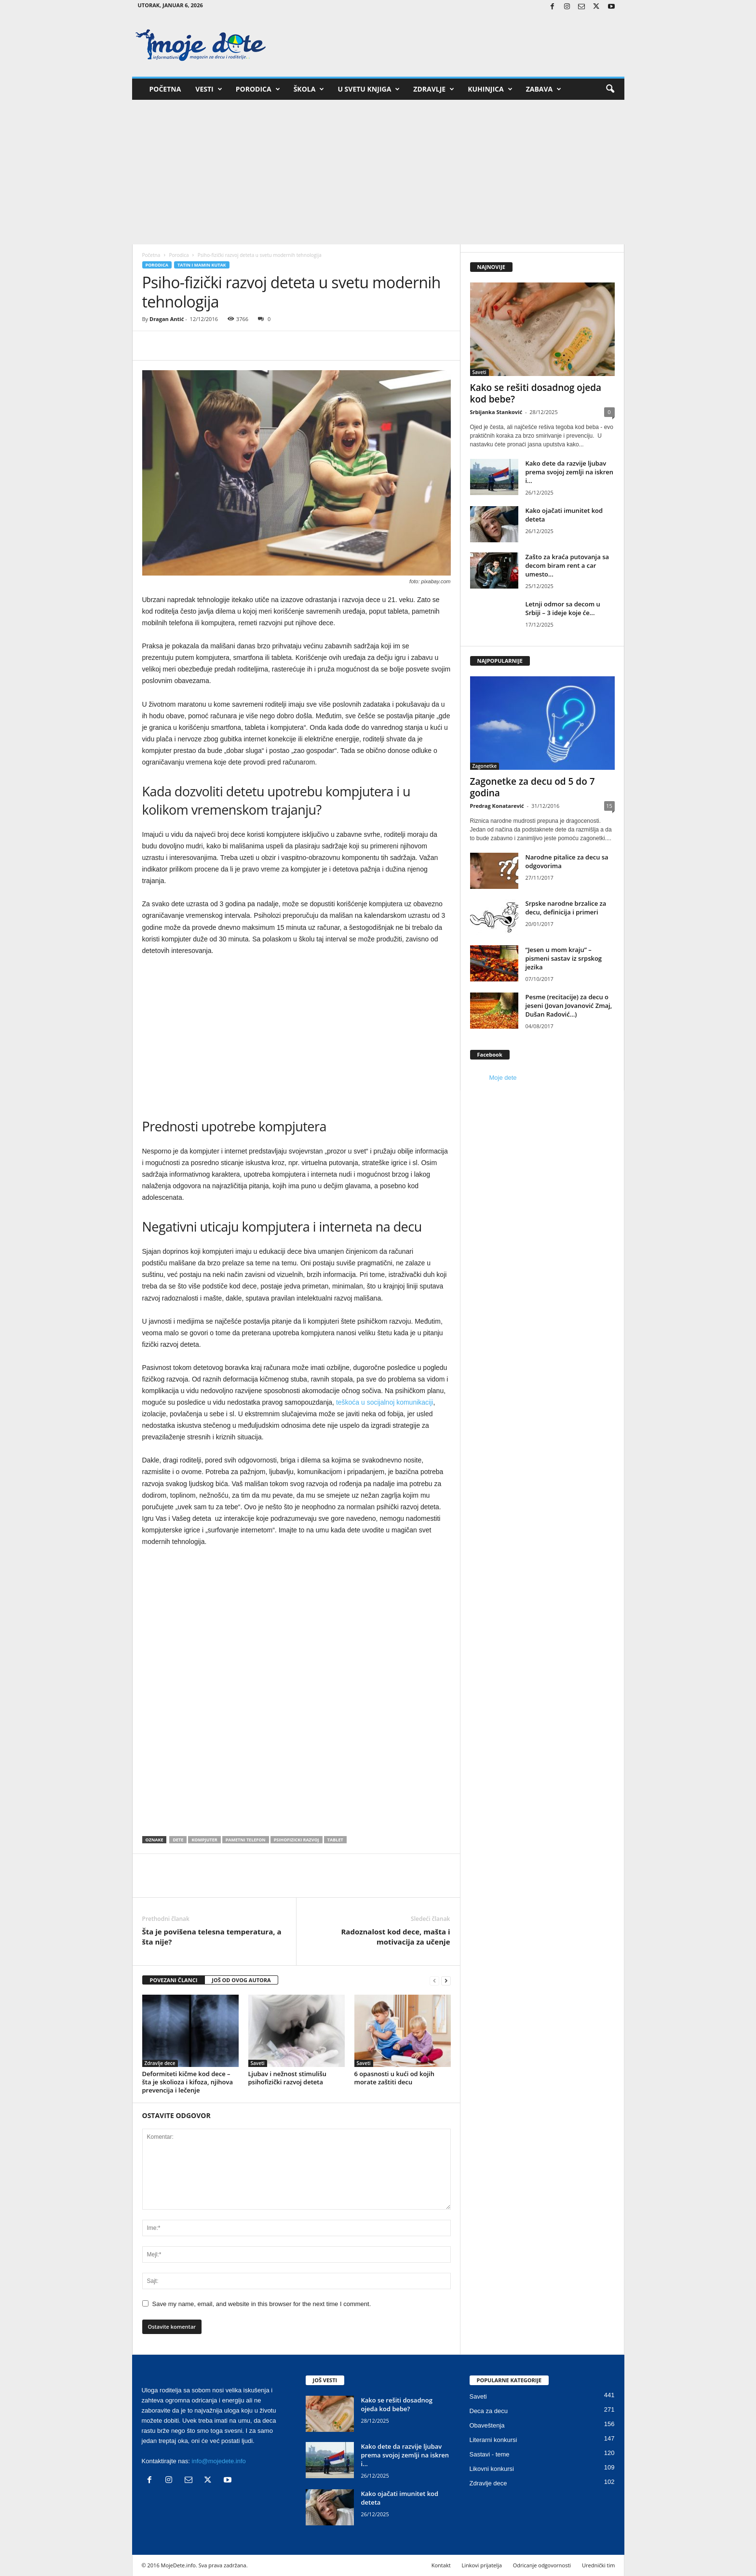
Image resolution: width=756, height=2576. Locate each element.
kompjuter (204, 1840)
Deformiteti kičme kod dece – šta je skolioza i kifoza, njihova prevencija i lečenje (187, 2081)
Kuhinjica (490, 89)
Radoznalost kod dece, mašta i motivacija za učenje (395, 1936)
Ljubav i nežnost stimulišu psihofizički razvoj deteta (287, 2077)
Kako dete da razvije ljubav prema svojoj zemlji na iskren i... (570, 472)
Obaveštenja (487, 2425)
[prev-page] (434, 1980)
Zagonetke (484, 766)
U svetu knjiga (369, 89)
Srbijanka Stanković (496, 412)
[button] (610, 89)
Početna (165, 89)
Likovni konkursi (492, 2468)
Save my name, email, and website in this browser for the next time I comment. (261, 2304)
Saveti (258, 2063)
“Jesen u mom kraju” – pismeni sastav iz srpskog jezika (564, 958)
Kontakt (441, 2565)
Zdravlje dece (160, 2063)
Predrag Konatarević (497, 805)
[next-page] (446, 1980)
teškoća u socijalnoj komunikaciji (384, 1402)
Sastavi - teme (490, 2454)
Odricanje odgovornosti (542, 2565)
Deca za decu (489, 2411)
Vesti (208, 89)
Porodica (258, 89)
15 (609, 805)
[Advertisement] (378, 172)
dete (178, 1840)
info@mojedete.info (219, 2461)
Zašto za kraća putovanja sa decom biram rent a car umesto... (567, 565)
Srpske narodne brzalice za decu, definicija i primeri (566, 907)
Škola (309, 89)
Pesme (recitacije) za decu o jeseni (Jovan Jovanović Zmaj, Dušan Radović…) (569, 1006)
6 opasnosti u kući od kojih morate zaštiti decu (394, 2077)
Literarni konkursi (493, 2439)
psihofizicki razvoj (296, 1840)
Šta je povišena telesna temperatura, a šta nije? (212, 1936)
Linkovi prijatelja (481, 2565)
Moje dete (503, 1077)
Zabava (544, 89)
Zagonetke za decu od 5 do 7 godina (532, 787)
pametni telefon (246, 1840)
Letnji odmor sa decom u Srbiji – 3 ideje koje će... (563, 608)
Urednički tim (598, 2565)
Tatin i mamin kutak (201, 265)
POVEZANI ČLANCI (174, 1980)
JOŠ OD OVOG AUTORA (241, 1980)
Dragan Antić (166, 318)
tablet (335, 1840)
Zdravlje (433, 89)
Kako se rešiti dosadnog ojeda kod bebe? (536, 393)
